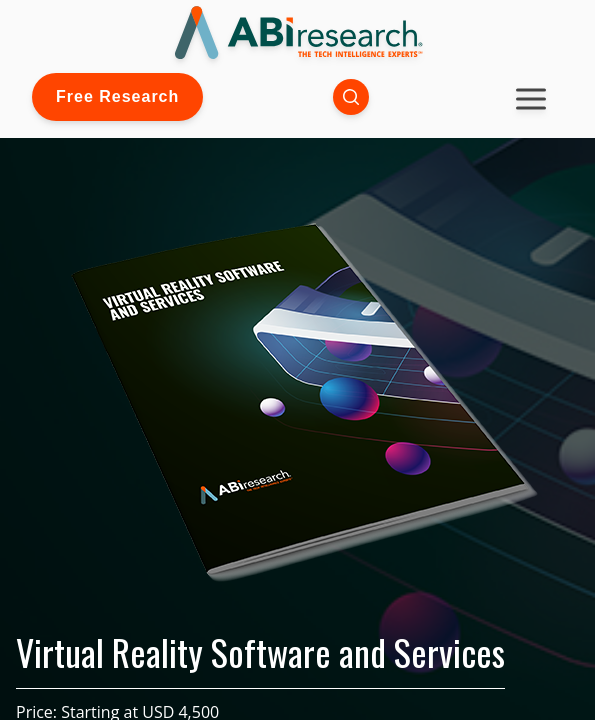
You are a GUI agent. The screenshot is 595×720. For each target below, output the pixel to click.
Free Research (117, 96)
